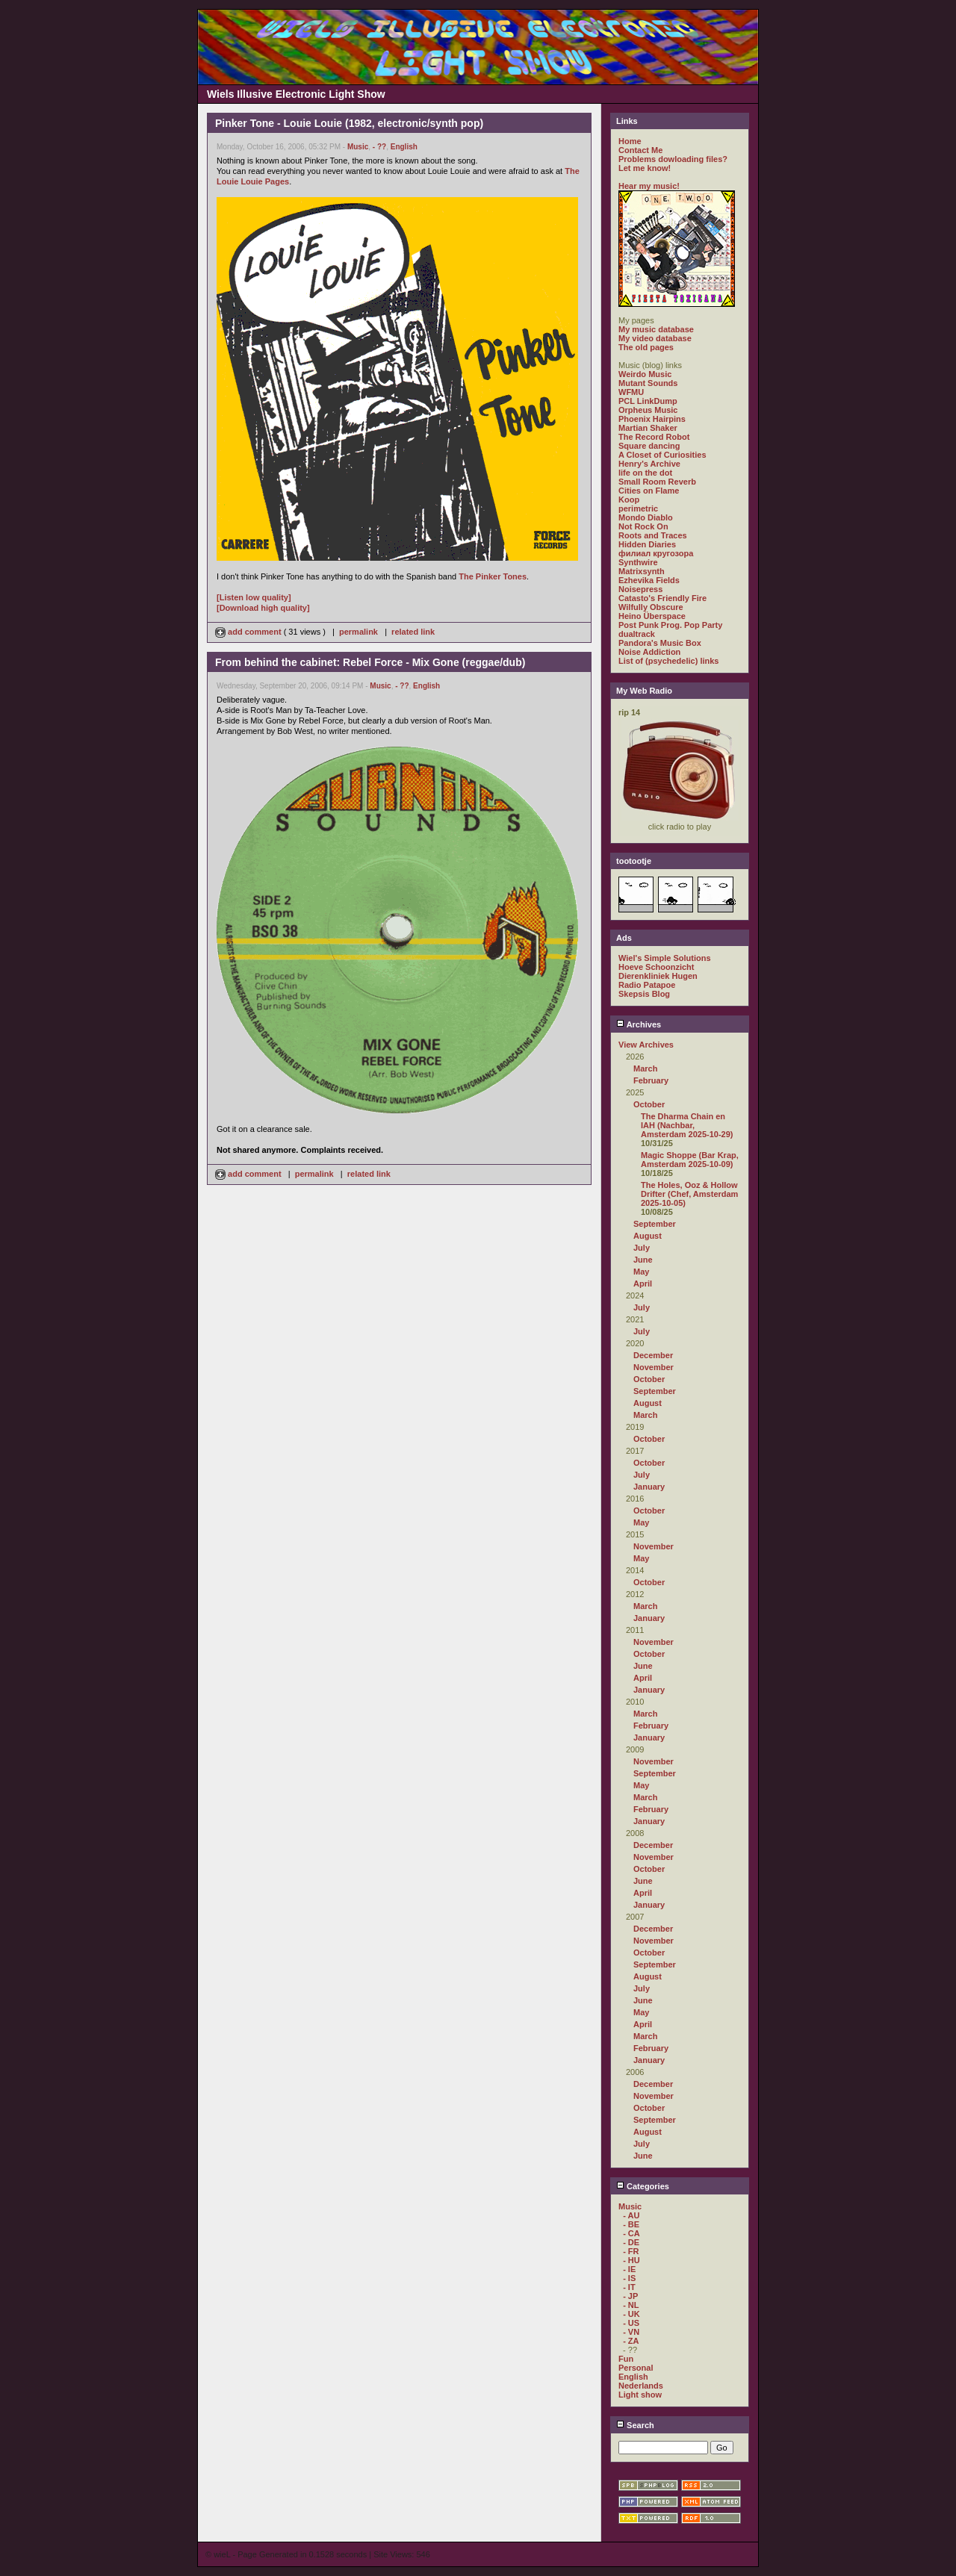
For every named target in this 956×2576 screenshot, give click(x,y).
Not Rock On (643, 526)
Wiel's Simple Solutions (664, 957)
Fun (625, 2358)
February (650, 1080)
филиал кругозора (655, 553)
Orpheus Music (647, 409)
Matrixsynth (641, 571)
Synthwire (638, 562)
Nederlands (640, 2385)
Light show (640, 2394)
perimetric (638, 508)
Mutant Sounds (647, 383)
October (649, 1104)
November (653, 1367)
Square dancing (649, 445)
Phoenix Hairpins (652, 418)
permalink (358, 631)
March (645, 1068)
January (649, 1486)
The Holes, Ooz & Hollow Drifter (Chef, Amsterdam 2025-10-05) (689, 1193)
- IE (629, 2269)
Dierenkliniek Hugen (658, 975)
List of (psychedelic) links (668, 660)
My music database (656, 329)
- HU (631, 2260)
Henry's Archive (649, 463)
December (653, 1355)
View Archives (646, 1044)
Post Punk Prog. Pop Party (670, 624)
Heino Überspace (652, 616)
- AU (631, 2215)
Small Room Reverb (657, 481)
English (404, 147)
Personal (635, 2367)
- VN (631, 2331)
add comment (249, 631)
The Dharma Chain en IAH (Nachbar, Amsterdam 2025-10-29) (687, 1125)
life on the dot (645, 472)
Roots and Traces (652, 535)
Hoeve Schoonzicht (656, 966)
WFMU (631, 392)
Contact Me (640, 150)
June (643, 1259)
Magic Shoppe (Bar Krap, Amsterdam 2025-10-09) (690, 1160)
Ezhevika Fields (649, 580)
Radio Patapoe (646, 984)
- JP (630, 2296)
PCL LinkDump (647, 400)
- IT (629, 2287)
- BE (631, 2224)
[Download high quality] (263, 607)
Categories (642, 2186)
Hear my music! (649, 185)
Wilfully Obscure (650, 607)
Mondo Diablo (645, 517)
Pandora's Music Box (659, 642)
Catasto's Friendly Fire (662, 598)
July (641, 1247)
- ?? (379, 147)
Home (630, 141)
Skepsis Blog (644, 993)
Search (635, 2425)
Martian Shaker (647, 427)
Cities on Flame (648, 490)
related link (413, 631)
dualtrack (636, 633)
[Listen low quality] (254, 597)
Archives (638, 1024)
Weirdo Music (644, 374)
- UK (631, 2313)
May (641, 1271)
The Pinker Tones (493, 576)
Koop (628, 499)
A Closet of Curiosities (662, 454)
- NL (631, 2304)
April (642, 1283)
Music (357, 147)
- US (631, 2322)
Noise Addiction (649, 651)
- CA (631, 2233)
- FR (631, 2251)
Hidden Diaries (647, 544)
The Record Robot (653, 436)
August (647, 1235)
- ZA (631, 2340)
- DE (631, 2242)
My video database (655, 338)
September (654, 1223)
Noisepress (640, 589)
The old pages (646, 347)
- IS (629, 2278)
